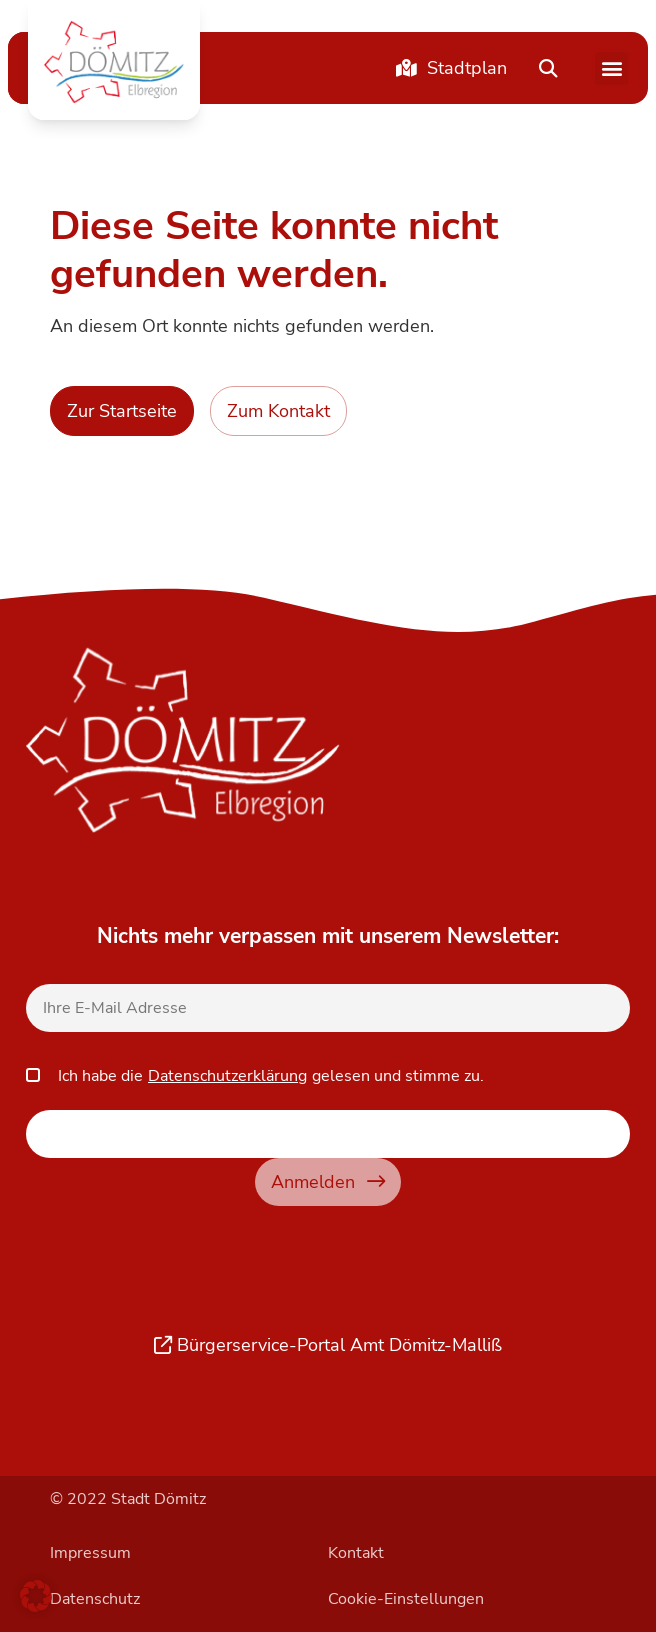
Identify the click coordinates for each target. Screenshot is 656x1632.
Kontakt (356, 1553)
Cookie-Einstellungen (406, 1599)
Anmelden (328, 1181)
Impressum (90, 1553)
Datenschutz (95, 1599)
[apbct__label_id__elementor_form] (328, 1134)
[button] (114, 62)
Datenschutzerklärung (227, 1076)
